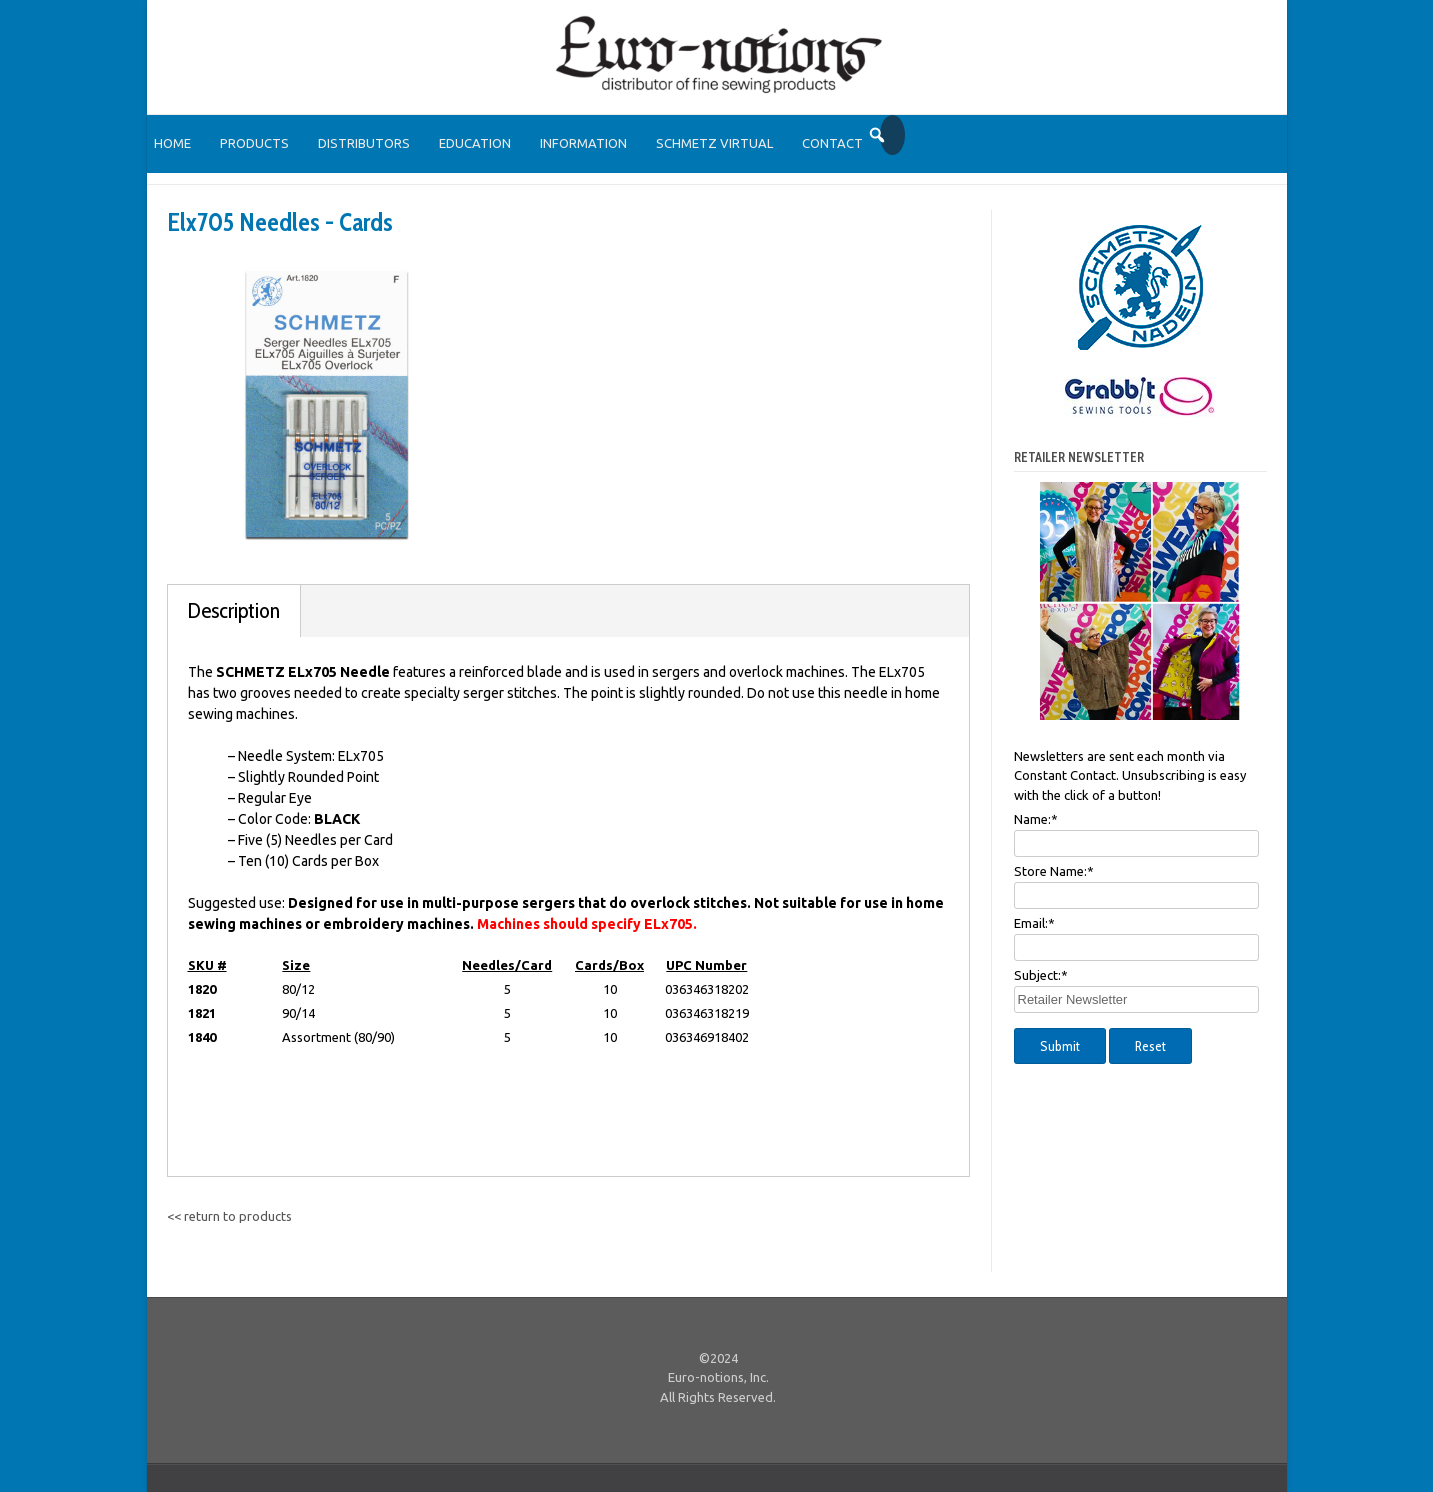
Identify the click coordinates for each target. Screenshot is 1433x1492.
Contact (832, 143)
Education (475, 143)
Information (583, 143)
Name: (1036, 819)
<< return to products (229, 1216)
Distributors (364, 143)
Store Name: (1054, 871)
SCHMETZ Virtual (714, 143)
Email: (1034, 923)
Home (172, 143)
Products (254, 143)
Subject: (1041, 975)
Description (234, 610)
